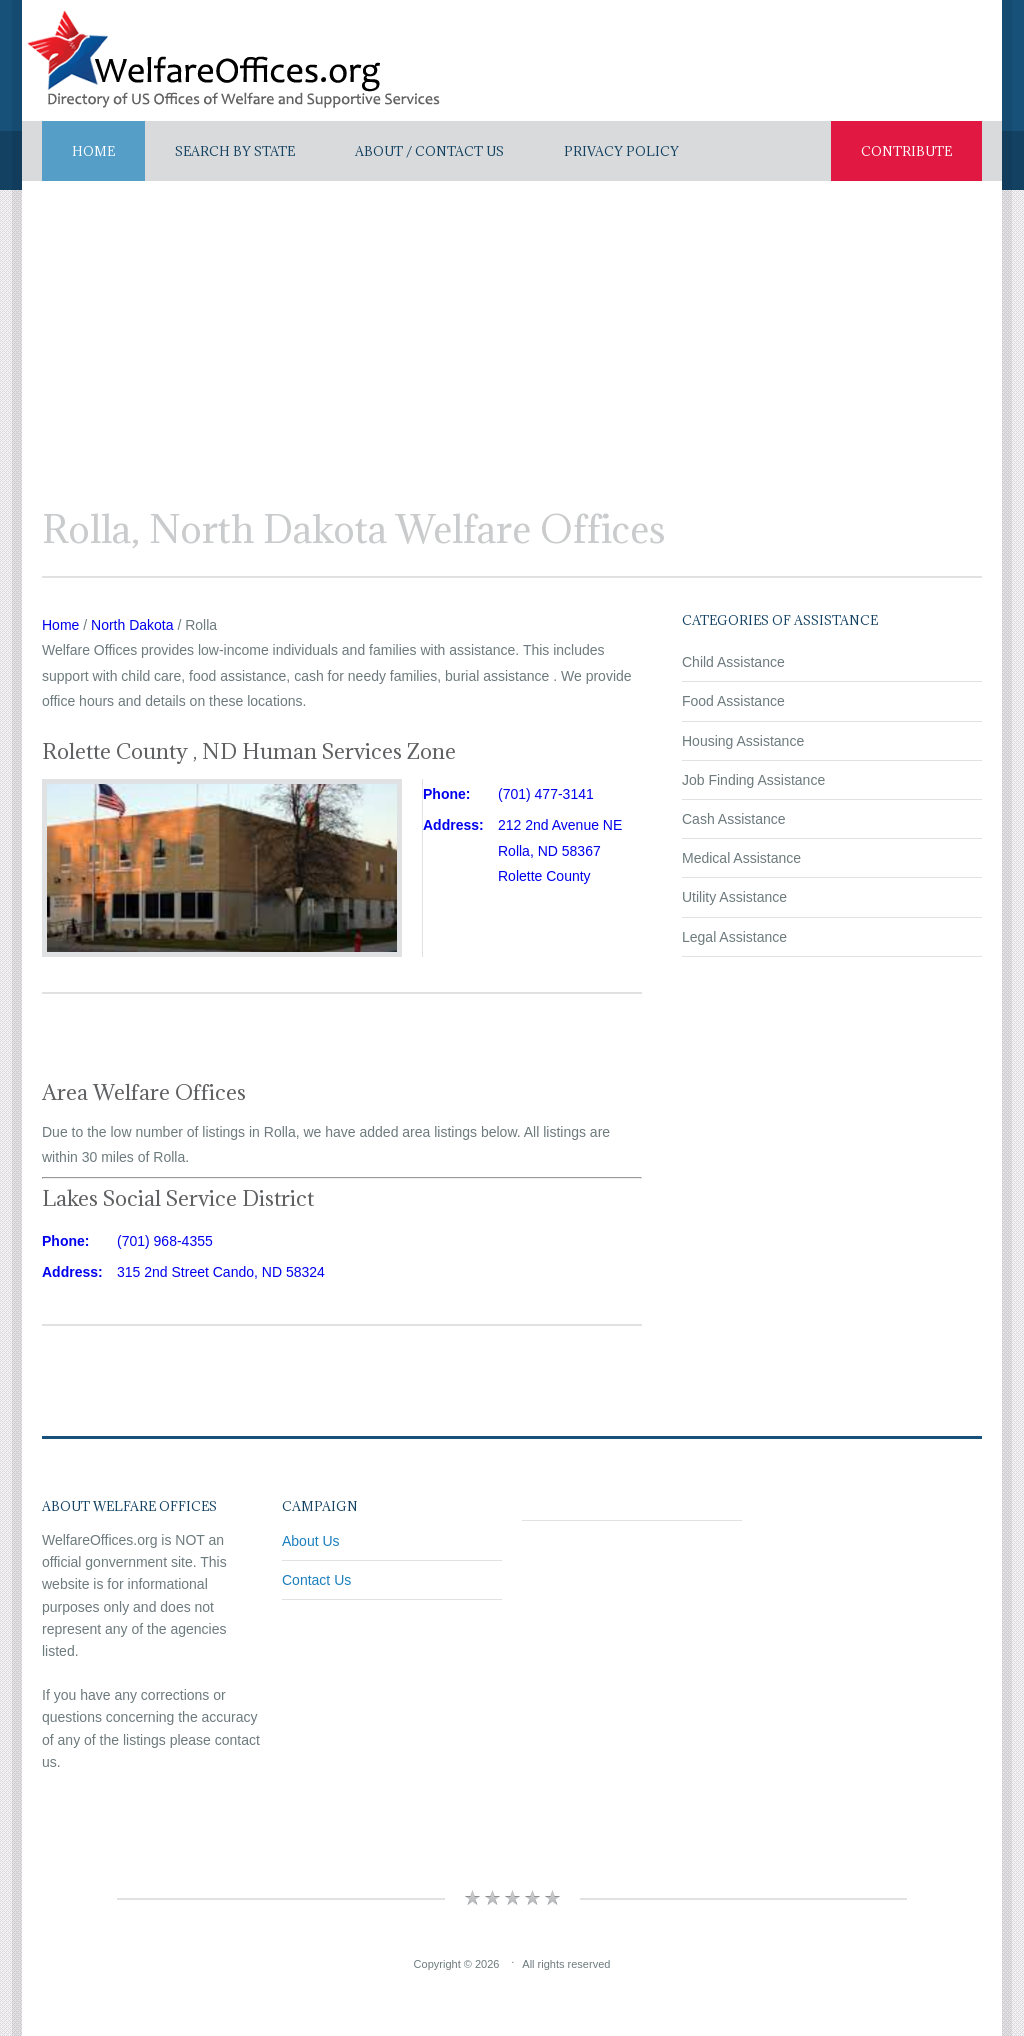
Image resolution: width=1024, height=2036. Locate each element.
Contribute (906, 151)
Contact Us (316, 1580)
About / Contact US (429, 151)
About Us (311, 1541)
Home (93, 151)
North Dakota (132, 625)
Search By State (235, 151)
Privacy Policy (621, 151)
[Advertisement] (512, 331)
